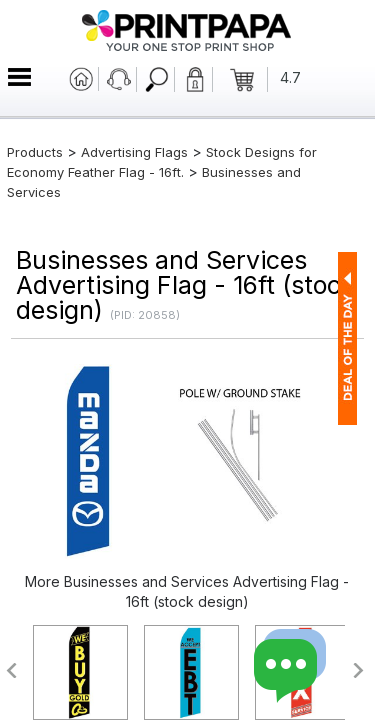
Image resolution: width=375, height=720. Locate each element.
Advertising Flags (134, 152)
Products (35, 152)
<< (10, 670)
